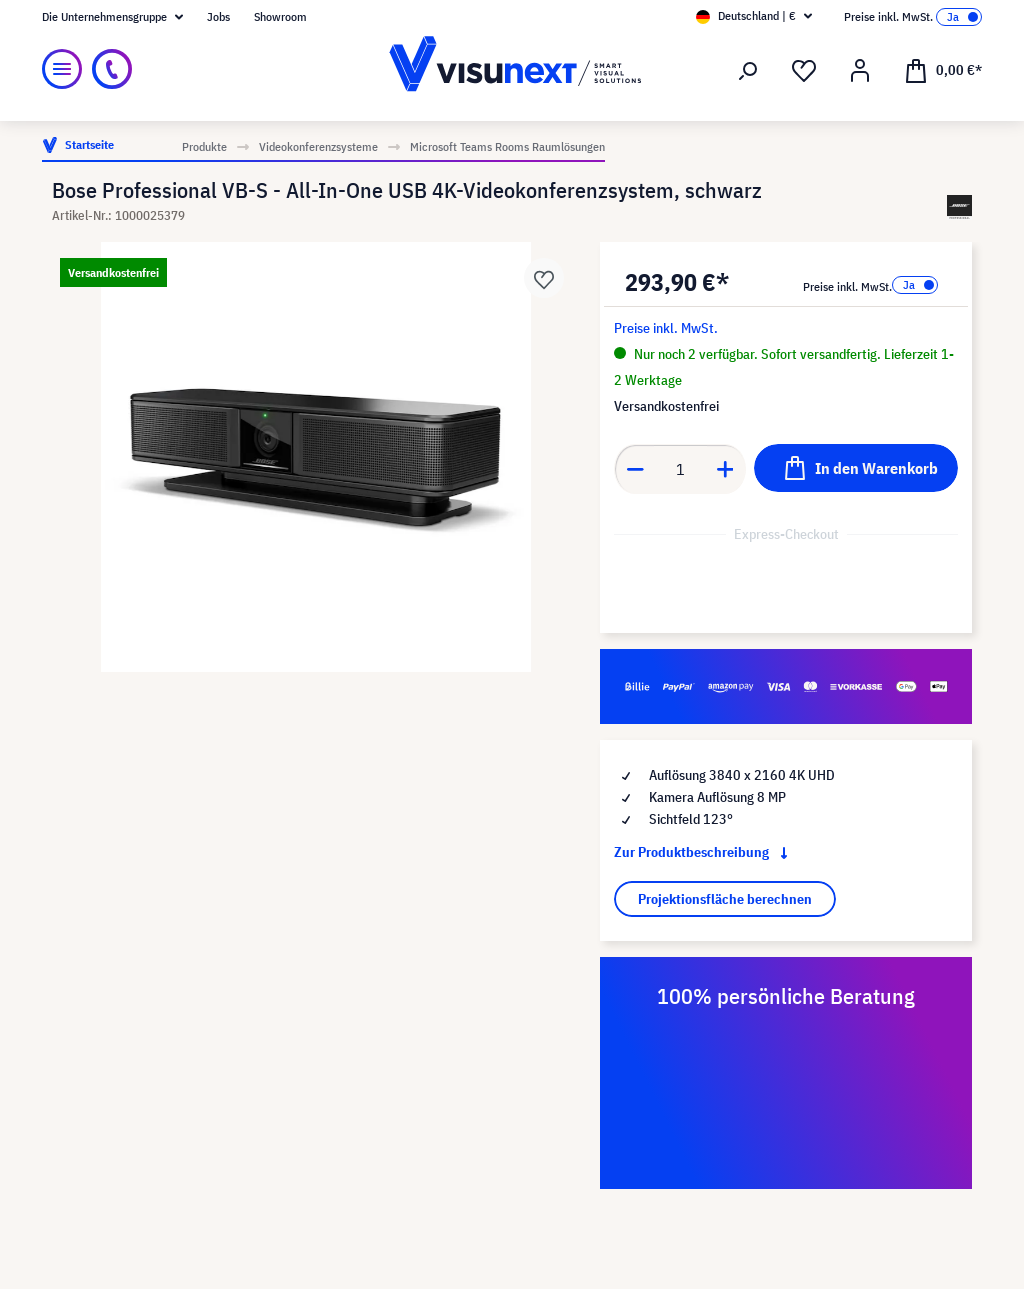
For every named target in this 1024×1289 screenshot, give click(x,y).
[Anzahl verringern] (635, 469)
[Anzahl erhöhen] (726, 469)
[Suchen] (748, 71)
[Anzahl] (680, 469)
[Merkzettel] (804, 71)
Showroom (280, 16)
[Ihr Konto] (860, 71)
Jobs (218, 16)
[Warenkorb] (943, 69)
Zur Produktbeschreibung (705, 852)
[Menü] (62, 69)
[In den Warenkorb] (856, 468)
